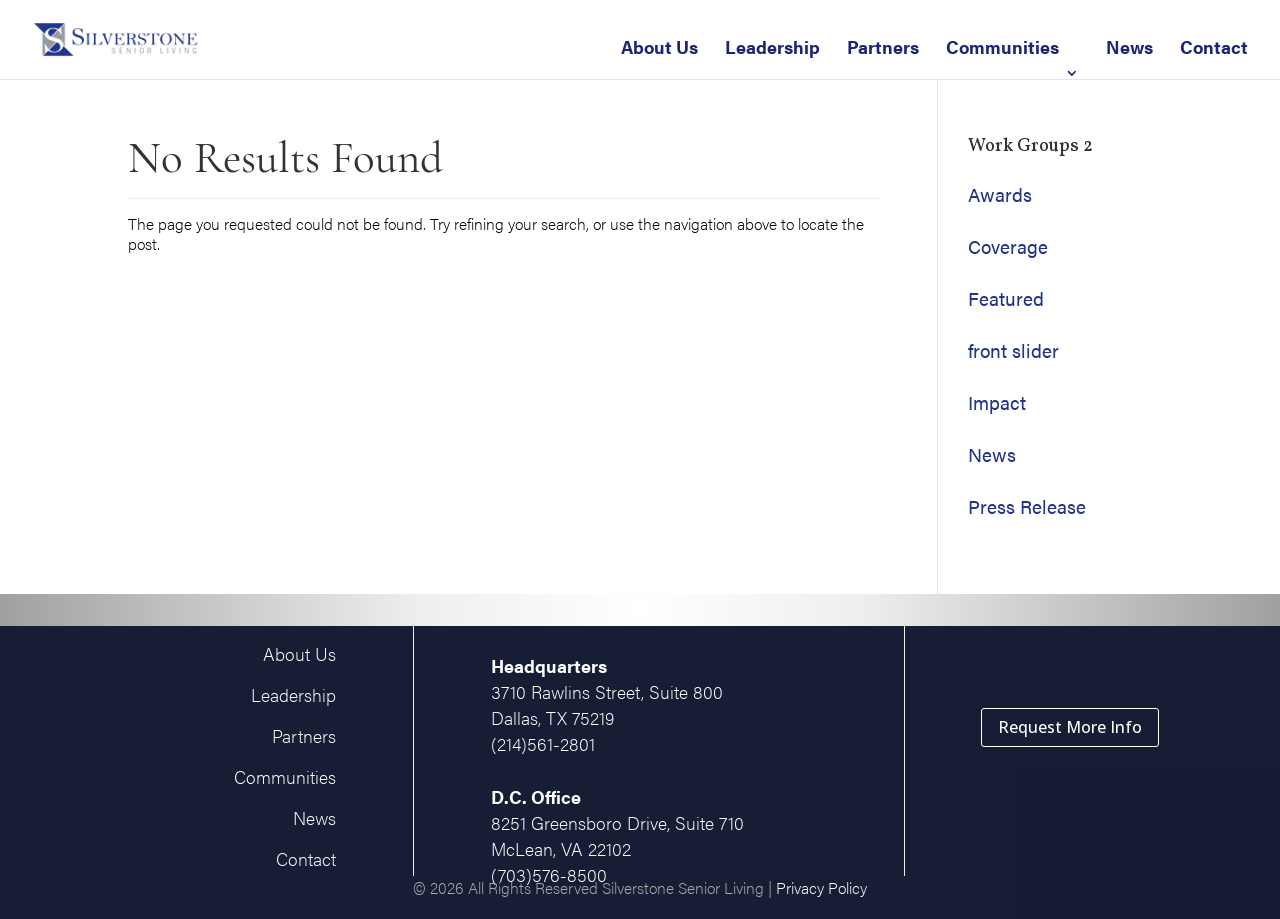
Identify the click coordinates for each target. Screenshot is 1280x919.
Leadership (772, 46)
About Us (659, 46)
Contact (1214, 46)
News (1129, 46)
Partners (883, 46)
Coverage (1008, 246)
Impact (997, 402)
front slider (1013, 350)
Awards (1000, 194)
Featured (1006, 298)
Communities (1002, 46)
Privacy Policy (821, 887)
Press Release (1027, 506)
